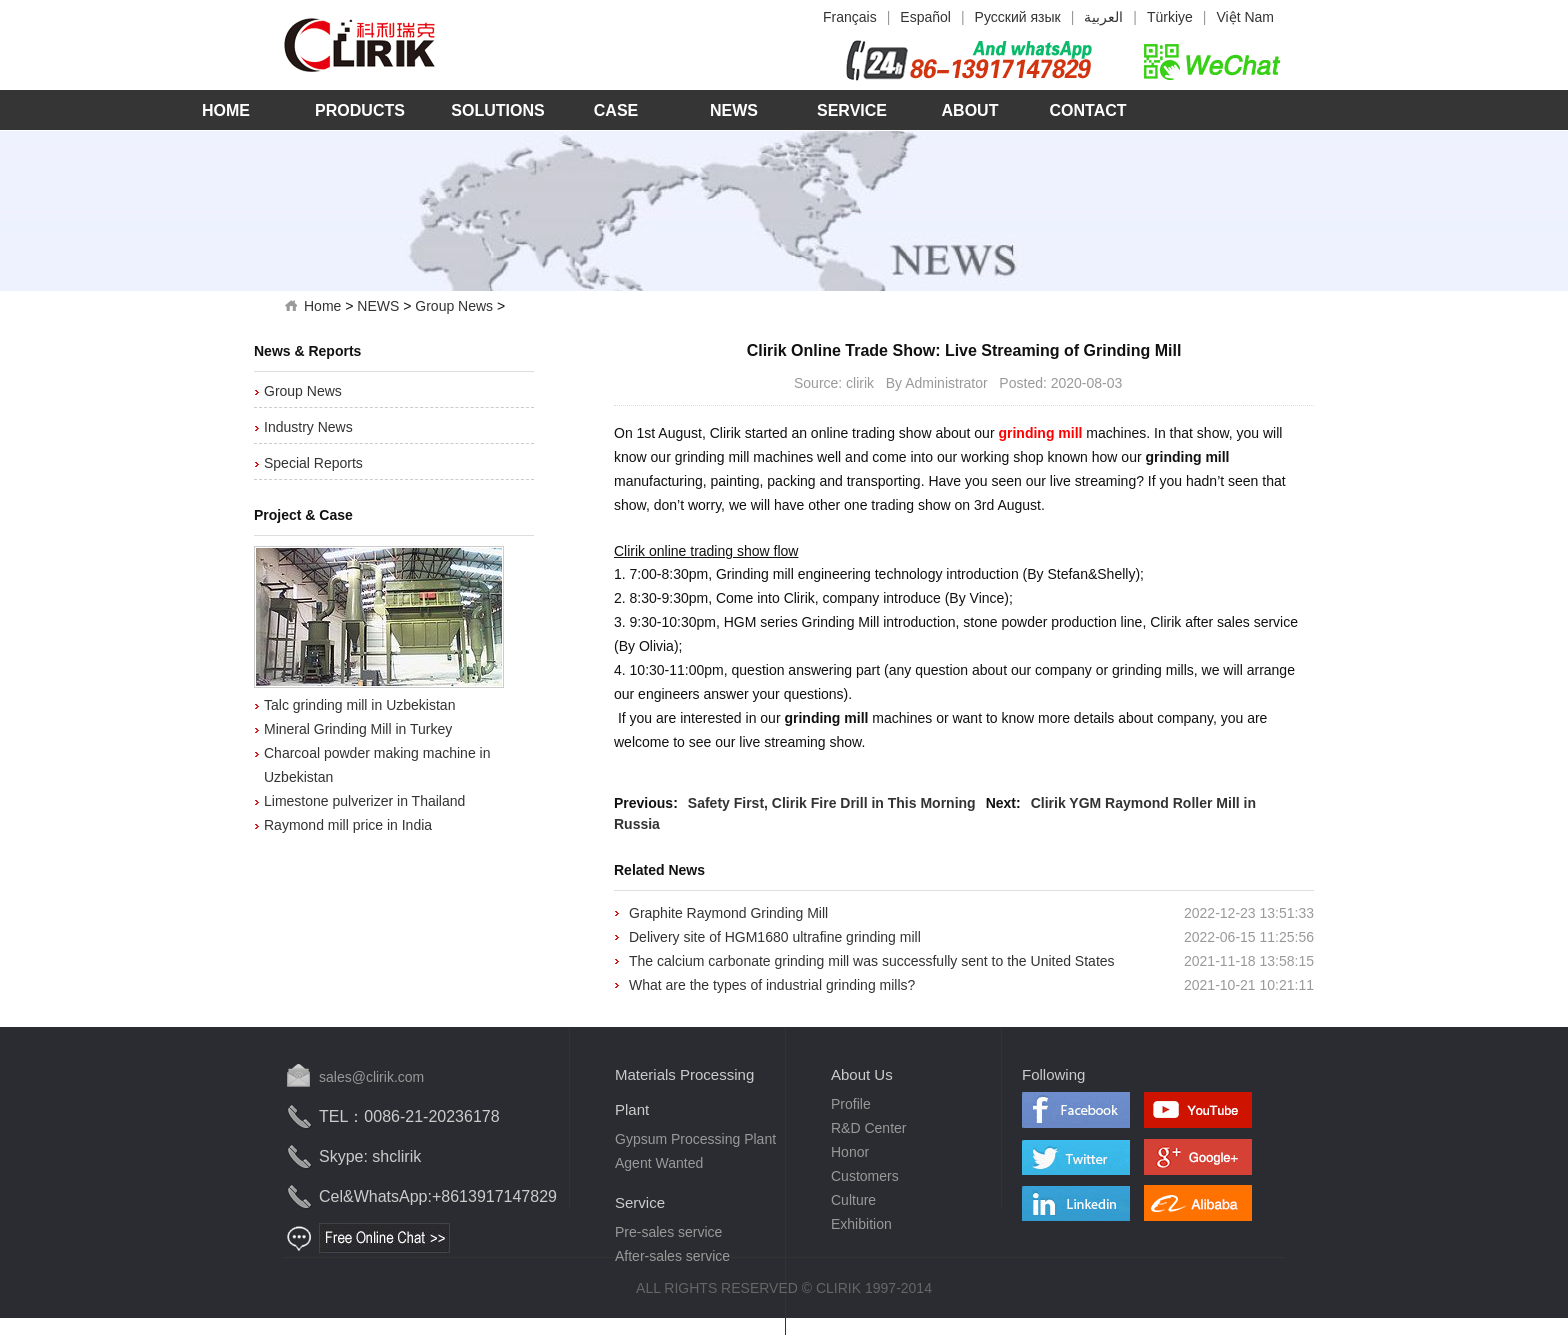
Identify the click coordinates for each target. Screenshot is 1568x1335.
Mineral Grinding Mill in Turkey (358, 729)
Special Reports (313, 463)
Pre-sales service (668, 1232)
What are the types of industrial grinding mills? (772, 985)
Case (616, 110)
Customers (865, 1176)
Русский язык (1018, 17)
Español (925, 17)
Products (360, 110)
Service (852, 110)
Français (850, 17)
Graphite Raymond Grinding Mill (728, 913)
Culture (853, 1200)
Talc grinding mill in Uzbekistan (359, 705)
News (734, 110)
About (970, 110)
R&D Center (868, 1128)
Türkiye (1170, 17)
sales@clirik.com (371, 1077)
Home (226, 110)
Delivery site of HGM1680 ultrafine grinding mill (775, 937)
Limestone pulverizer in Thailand (364, 801)
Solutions (497, 110)
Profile (851, 1104)
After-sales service (672, 1256)
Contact (1087, 110)
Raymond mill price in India (348, 825)
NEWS (378, 306)
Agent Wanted (659, 1163)
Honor (850, 1152)
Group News (454, 306)
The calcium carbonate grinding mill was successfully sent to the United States (872, 961)
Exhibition (861, 1224)
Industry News (308, 427)
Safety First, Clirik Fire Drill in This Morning (832, 803)
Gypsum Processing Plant (695, 1139)
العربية (1103, 17)
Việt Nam (1245, 17)
